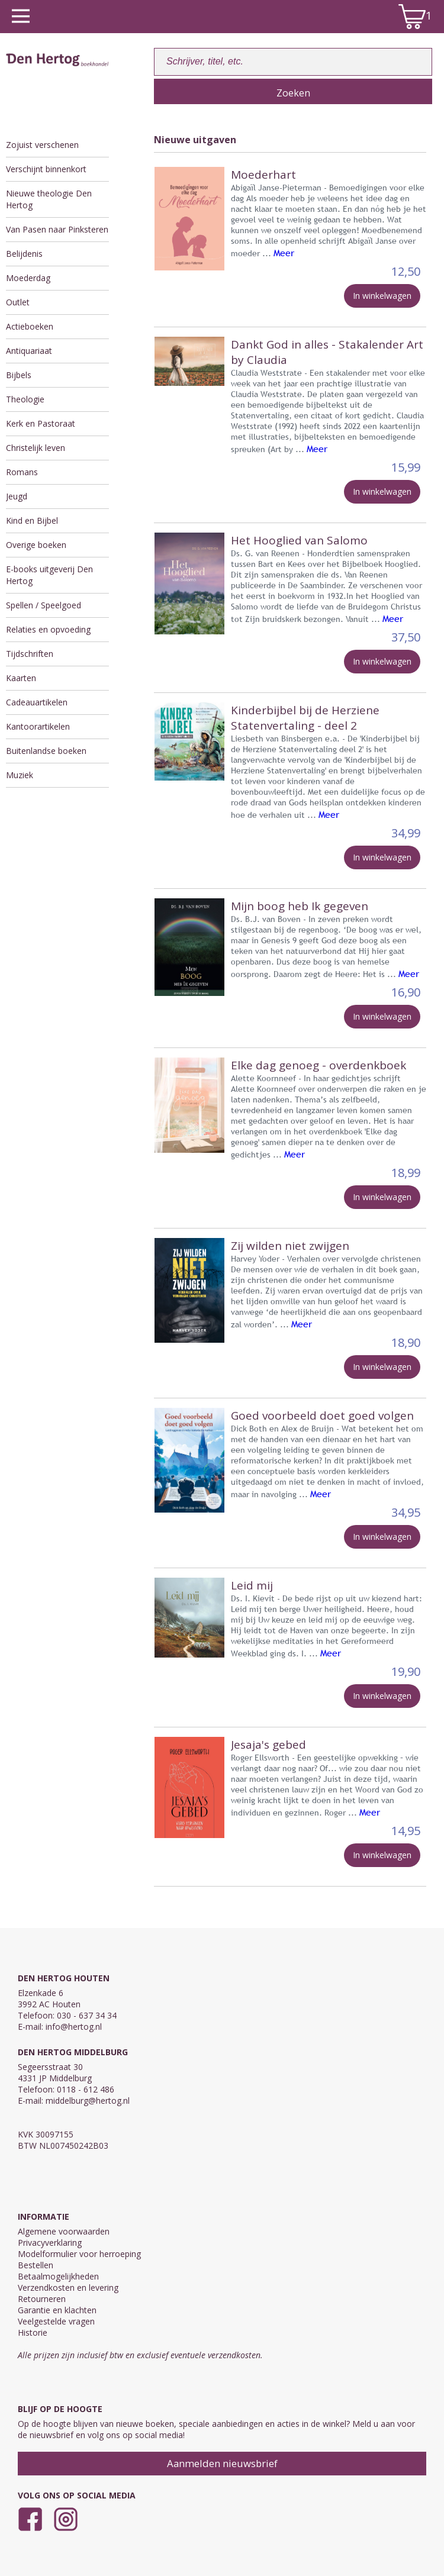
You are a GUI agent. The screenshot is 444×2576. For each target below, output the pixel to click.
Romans (22, 472)
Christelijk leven (35, 447)
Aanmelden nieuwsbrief (222, 2463)
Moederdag (28, 277)
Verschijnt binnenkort (46, 169)
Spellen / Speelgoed (43, 605)
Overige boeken (36, 544)
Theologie (25, 399)
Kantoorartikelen (38, 726)
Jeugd (16, 496)
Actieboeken (29, 326)
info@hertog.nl (74, 2026)
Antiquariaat (29, 350)
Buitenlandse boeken (46, 750)
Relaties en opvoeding (48, 629)
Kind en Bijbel (32, 520)
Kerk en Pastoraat (40, 423)
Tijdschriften (29, 653)
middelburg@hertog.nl (88, 2100)
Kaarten (21, 678)
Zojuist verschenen (42, 144)
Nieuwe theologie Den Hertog (49, 199)
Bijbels (18, 375)
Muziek (19, 775)
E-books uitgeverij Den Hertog (49, 574)
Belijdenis (24, 253)
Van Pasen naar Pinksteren (57, 229)
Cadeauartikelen (36, 702)
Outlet (18, 302)
